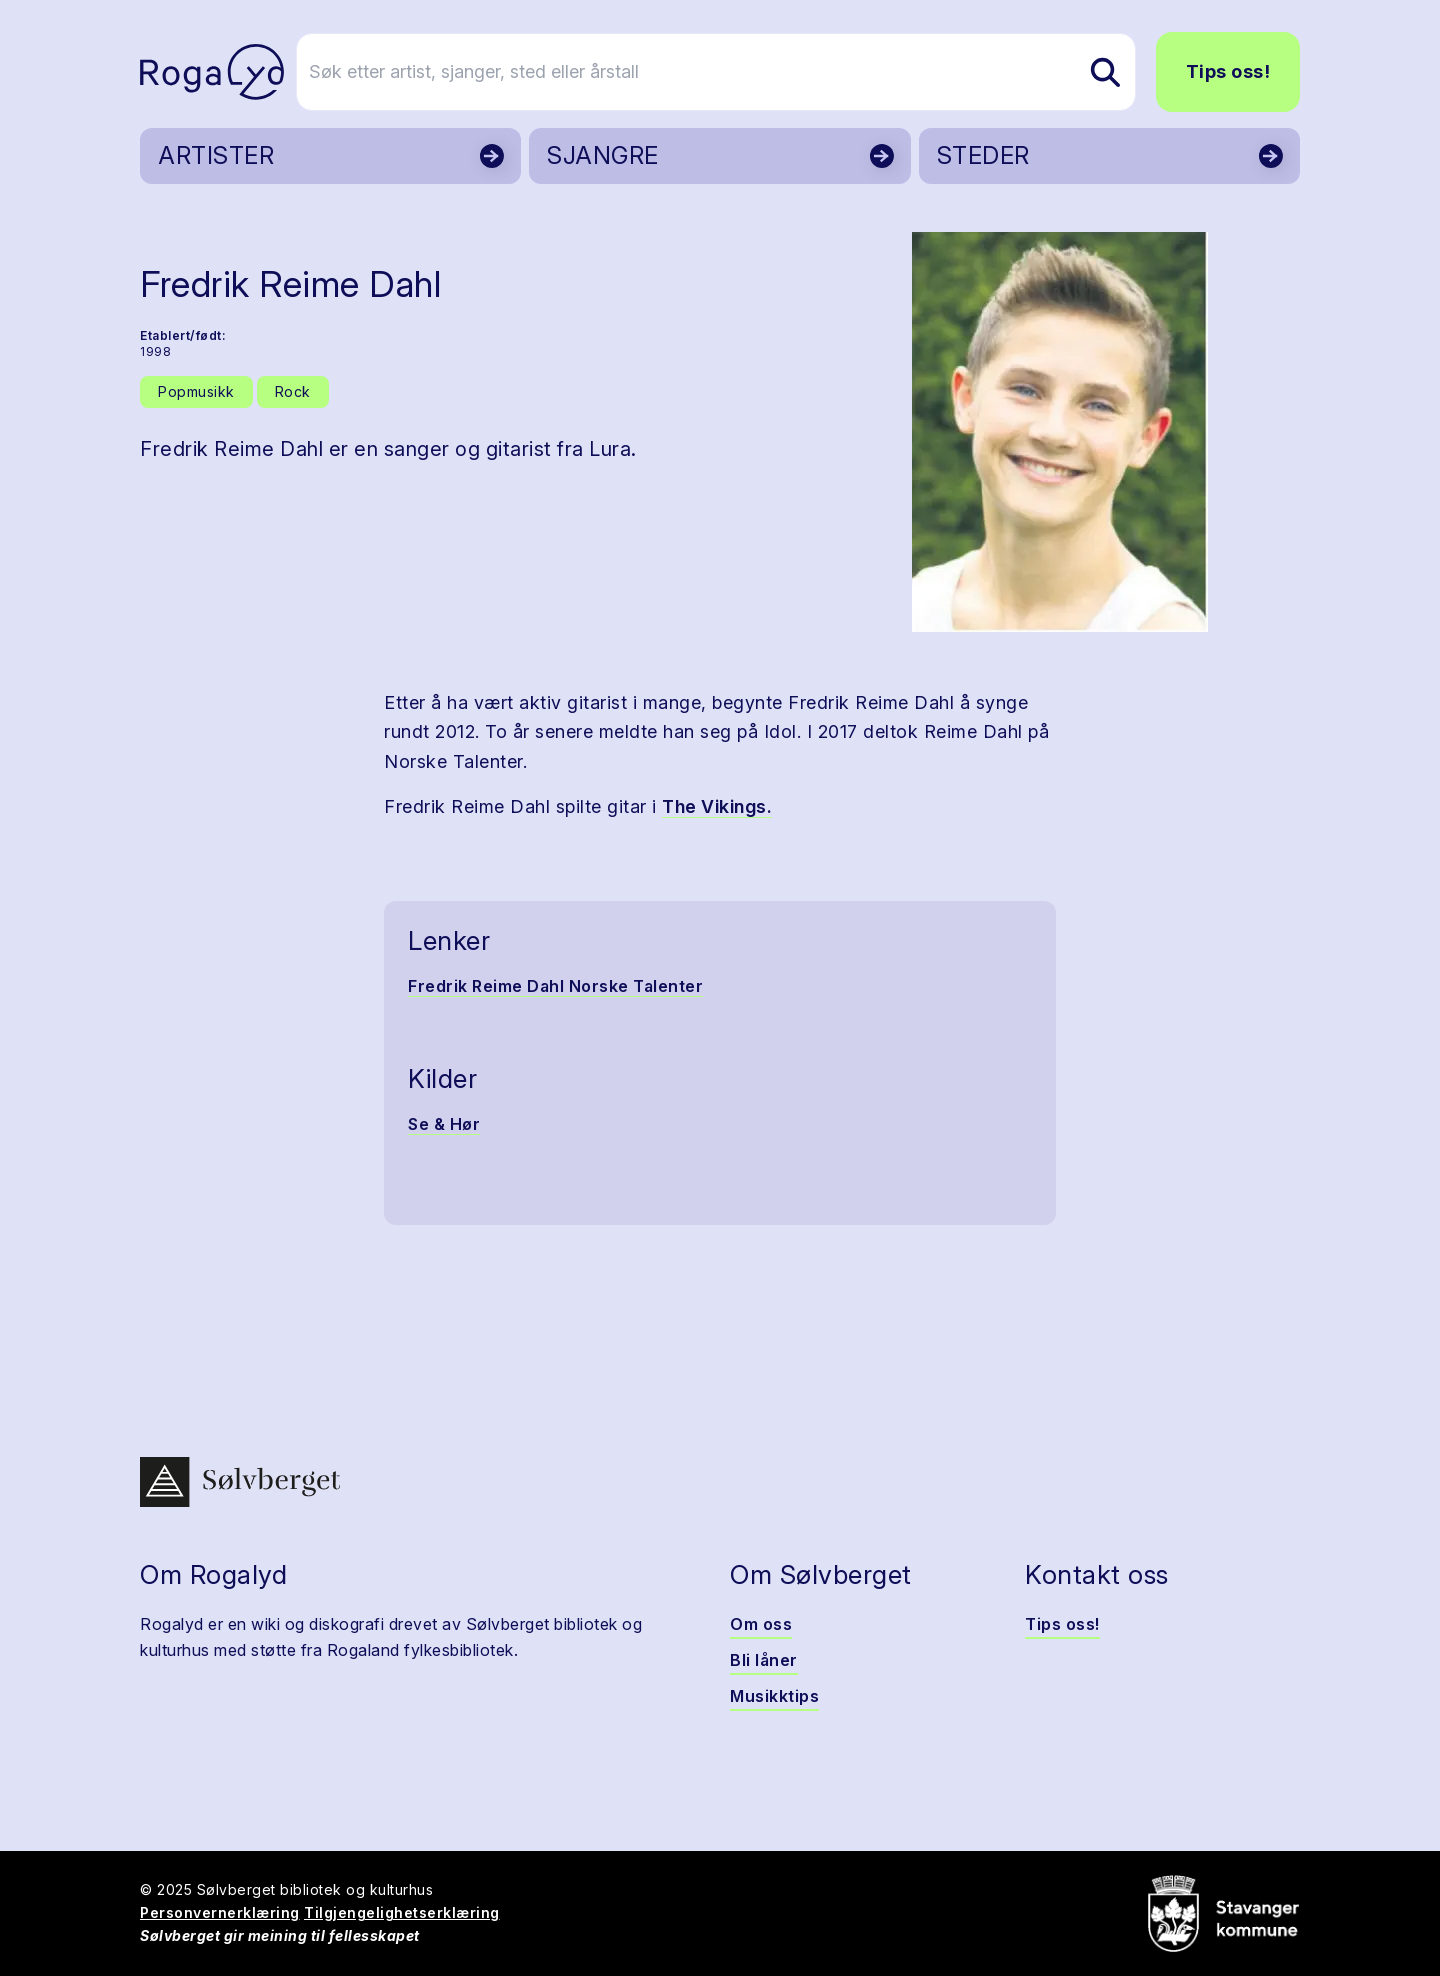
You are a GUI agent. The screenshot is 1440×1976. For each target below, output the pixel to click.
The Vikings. (717, 806)
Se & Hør (444, 1124)
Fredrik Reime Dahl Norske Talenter (555, 986)
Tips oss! (1228, 71)
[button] (1059, 432)
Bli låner (764, 1660)
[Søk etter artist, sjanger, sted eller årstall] (729, 72)
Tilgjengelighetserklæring (402, 1912)
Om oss (761, 1624)
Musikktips (774, 1696)
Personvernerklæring (220, 1912)
